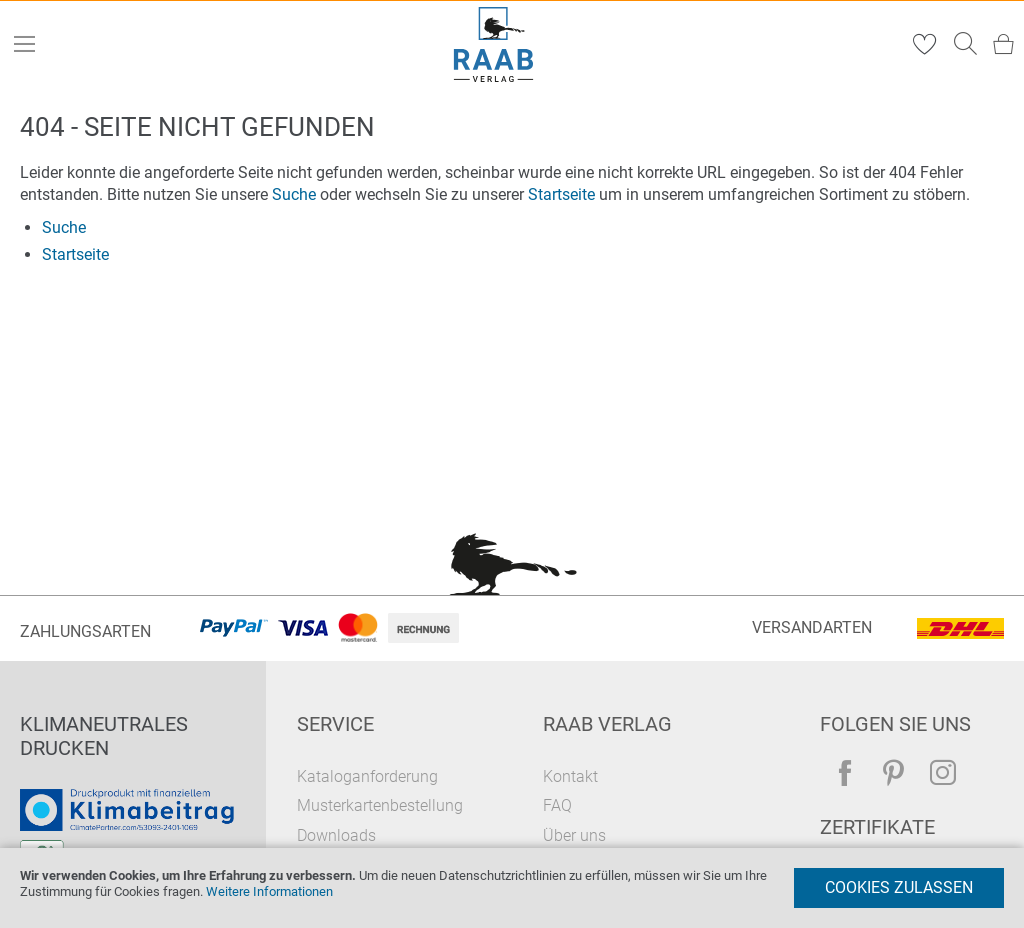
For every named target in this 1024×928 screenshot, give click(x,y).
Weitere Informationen (269, 891)
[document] (512, 888)
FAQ (557, 805)
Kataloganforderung (367, 776)
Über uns (574, 835)
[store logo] (494, 44)
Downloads (336, 835)
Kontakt (570, 776)
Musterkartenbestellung (380, 805)
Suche (294, 194)
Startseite (561, 194)
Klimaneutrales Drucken (104, 736)
